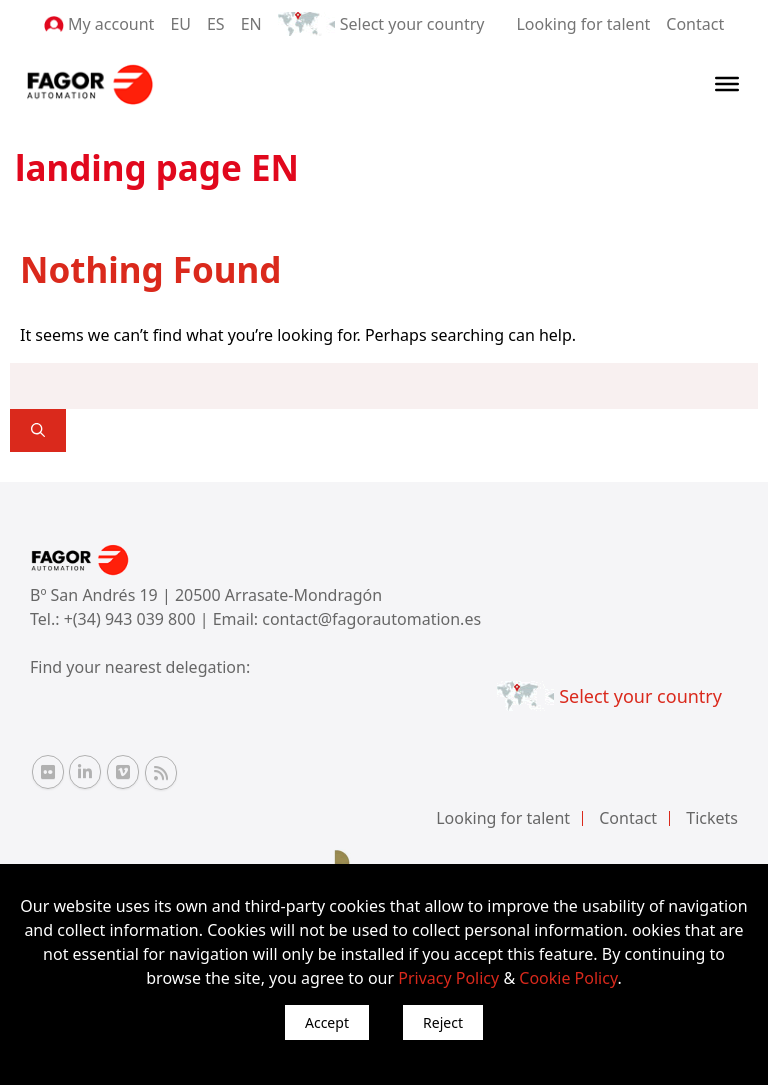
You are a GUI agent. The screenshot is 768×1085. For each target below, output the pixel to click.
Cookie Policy (568, 978)
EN (251, 24)
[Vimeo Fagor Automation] (123, 772)
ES (216, 24)
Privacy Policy (448, 978)
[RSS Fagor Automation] (161, 773)
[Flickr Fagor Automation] (48, 772)
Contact (695, 24)
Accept (327, 1022)
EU (180, 24)
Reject (443, 1022)
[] (38, 430)
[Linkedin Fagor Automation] (85, 772)
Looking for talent (583, 24)
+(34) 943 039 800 (132, 619)
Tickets (712, 818)
